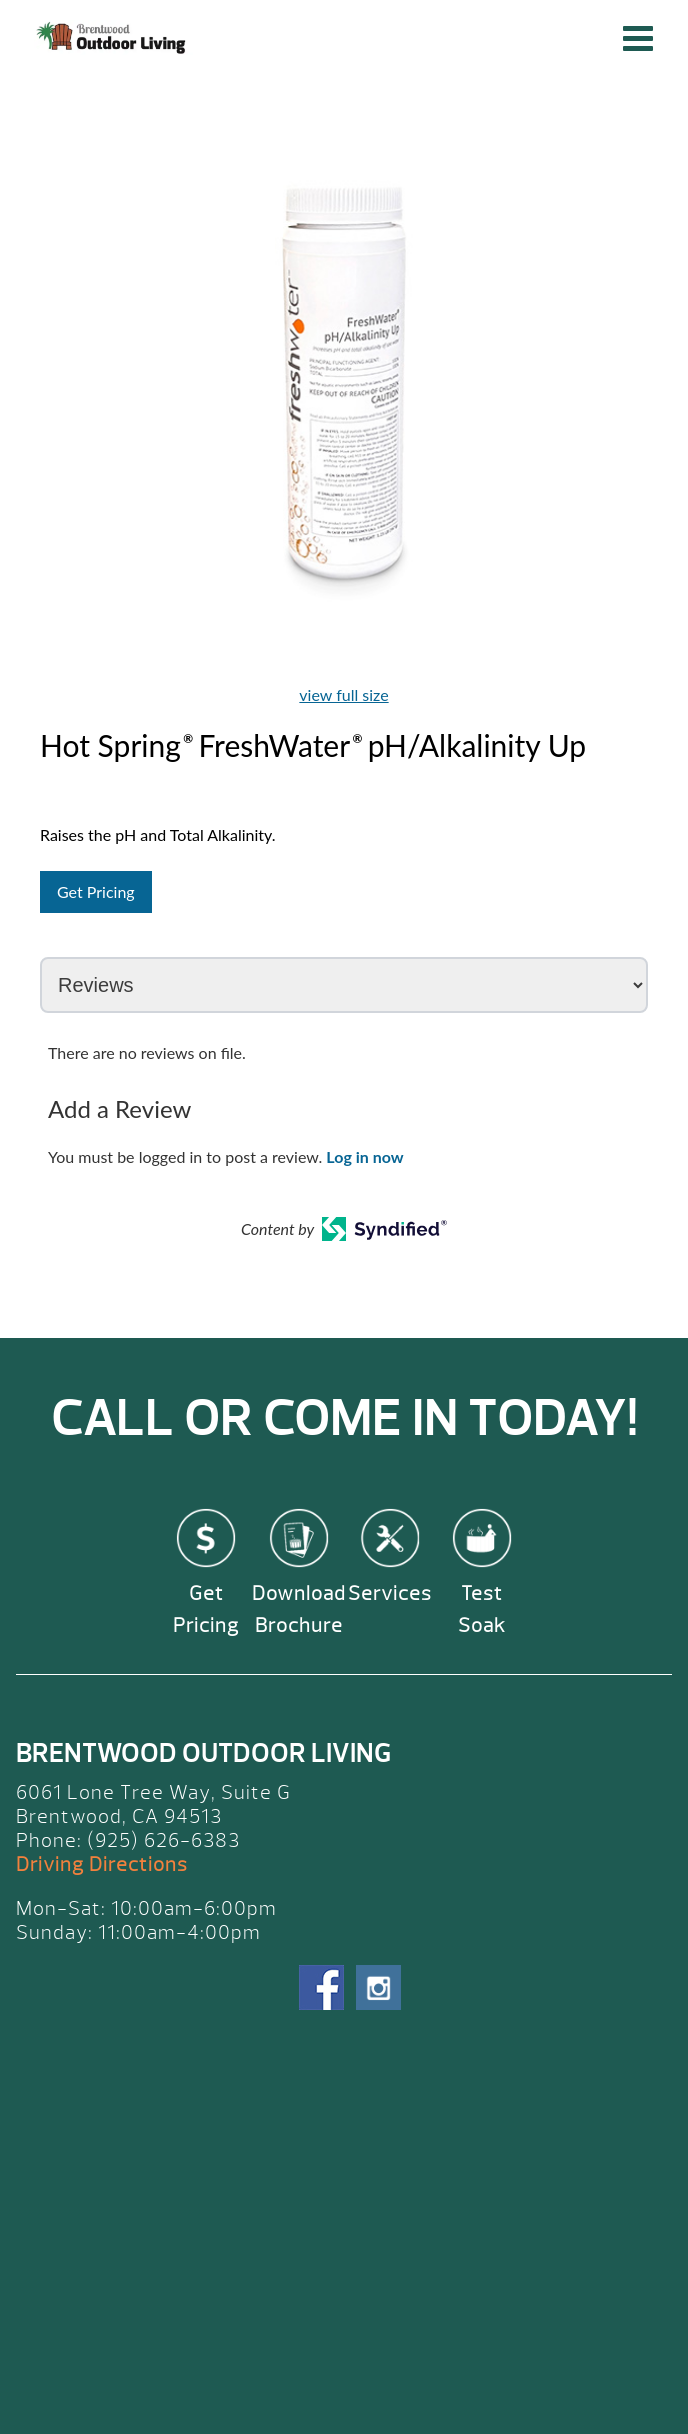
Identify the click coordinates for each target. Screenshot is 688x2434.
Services (390, 1593)
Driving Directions (102, 1864)
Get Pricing (96, 891)
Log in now (364, 1156)
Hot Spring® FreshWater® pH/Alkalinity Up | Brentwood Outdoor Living (113, 37)
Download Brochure (299, 1609)
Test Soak (482, 1609)
